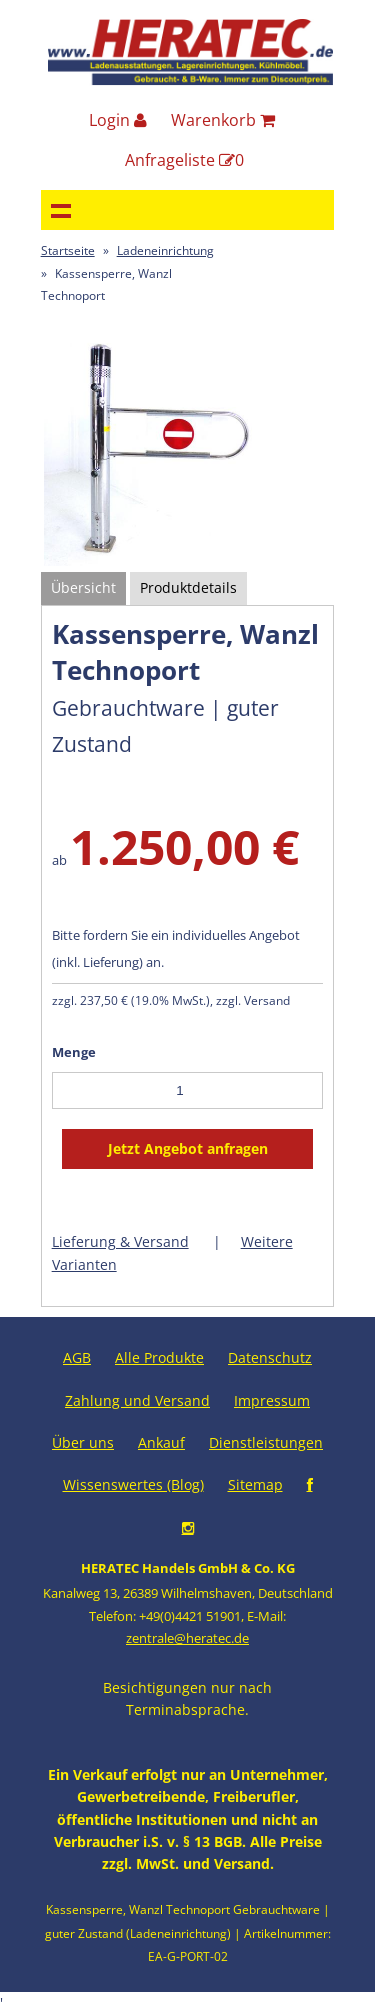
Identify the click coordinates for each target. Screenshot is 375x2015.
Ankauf (161, 1442)
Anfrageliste (184, 160)
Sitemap (255, 1484)
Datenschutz (270, 1357)
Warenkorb (223, 120)
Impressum (272, 1400)
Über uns (83, 1442)
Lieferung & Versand (120, 1241)
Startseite (68, 250)
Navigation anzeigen (61, 210)
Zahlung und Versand (137, 1400)
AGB (77, 1357)
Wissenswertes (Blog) (133, 1484)
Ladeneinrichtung (165, 250)
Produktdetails (188, 587)
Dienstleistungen (266, 1442)
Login (118, 120)
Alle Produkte (159, 1357)
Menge (74, 1052)
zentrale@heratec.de (187, 1638)
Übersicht (83, 587)
